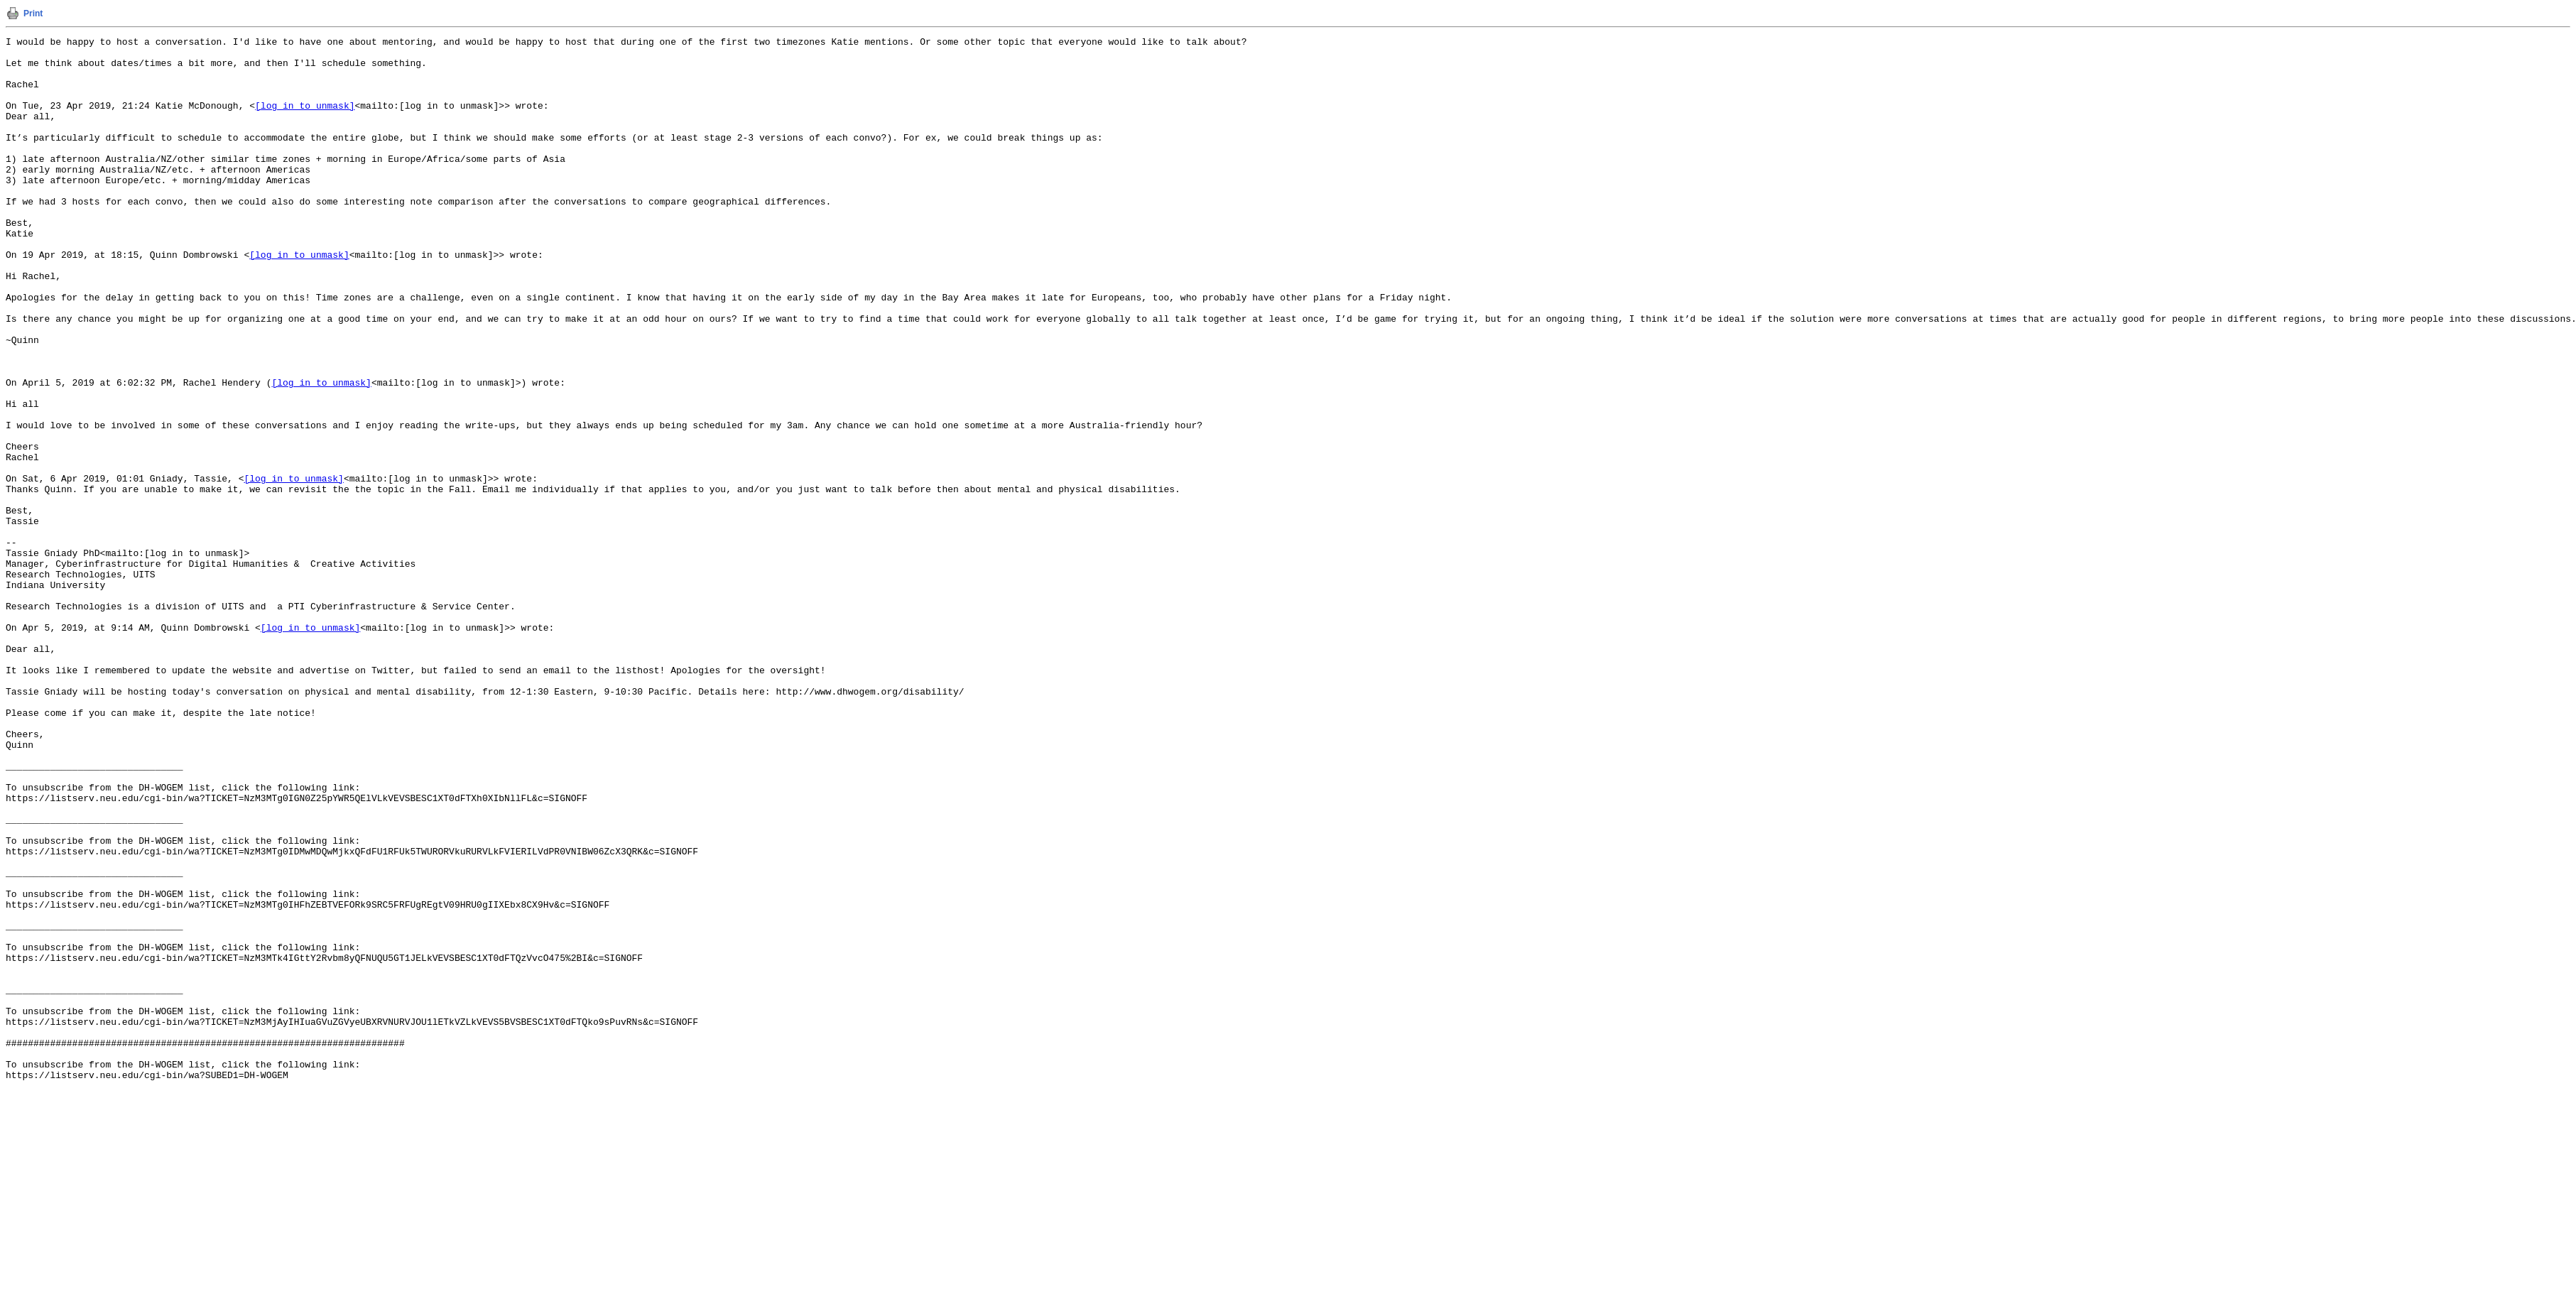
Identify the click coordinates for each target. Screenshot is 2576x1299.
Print (33, 13)
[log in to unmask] (304, 120)
